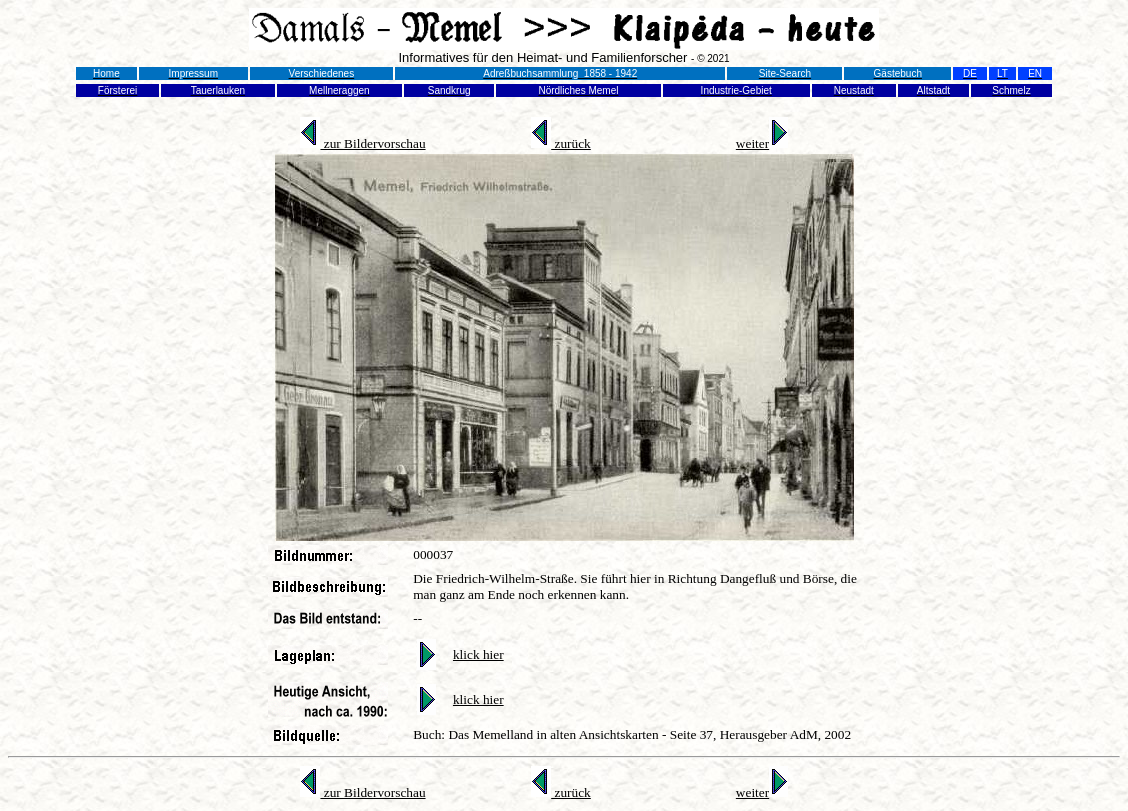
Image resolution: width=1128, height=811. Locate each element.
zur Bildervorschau (362, 143)
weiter (762, 143)
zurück (561, 143)
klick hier (478, 654)
